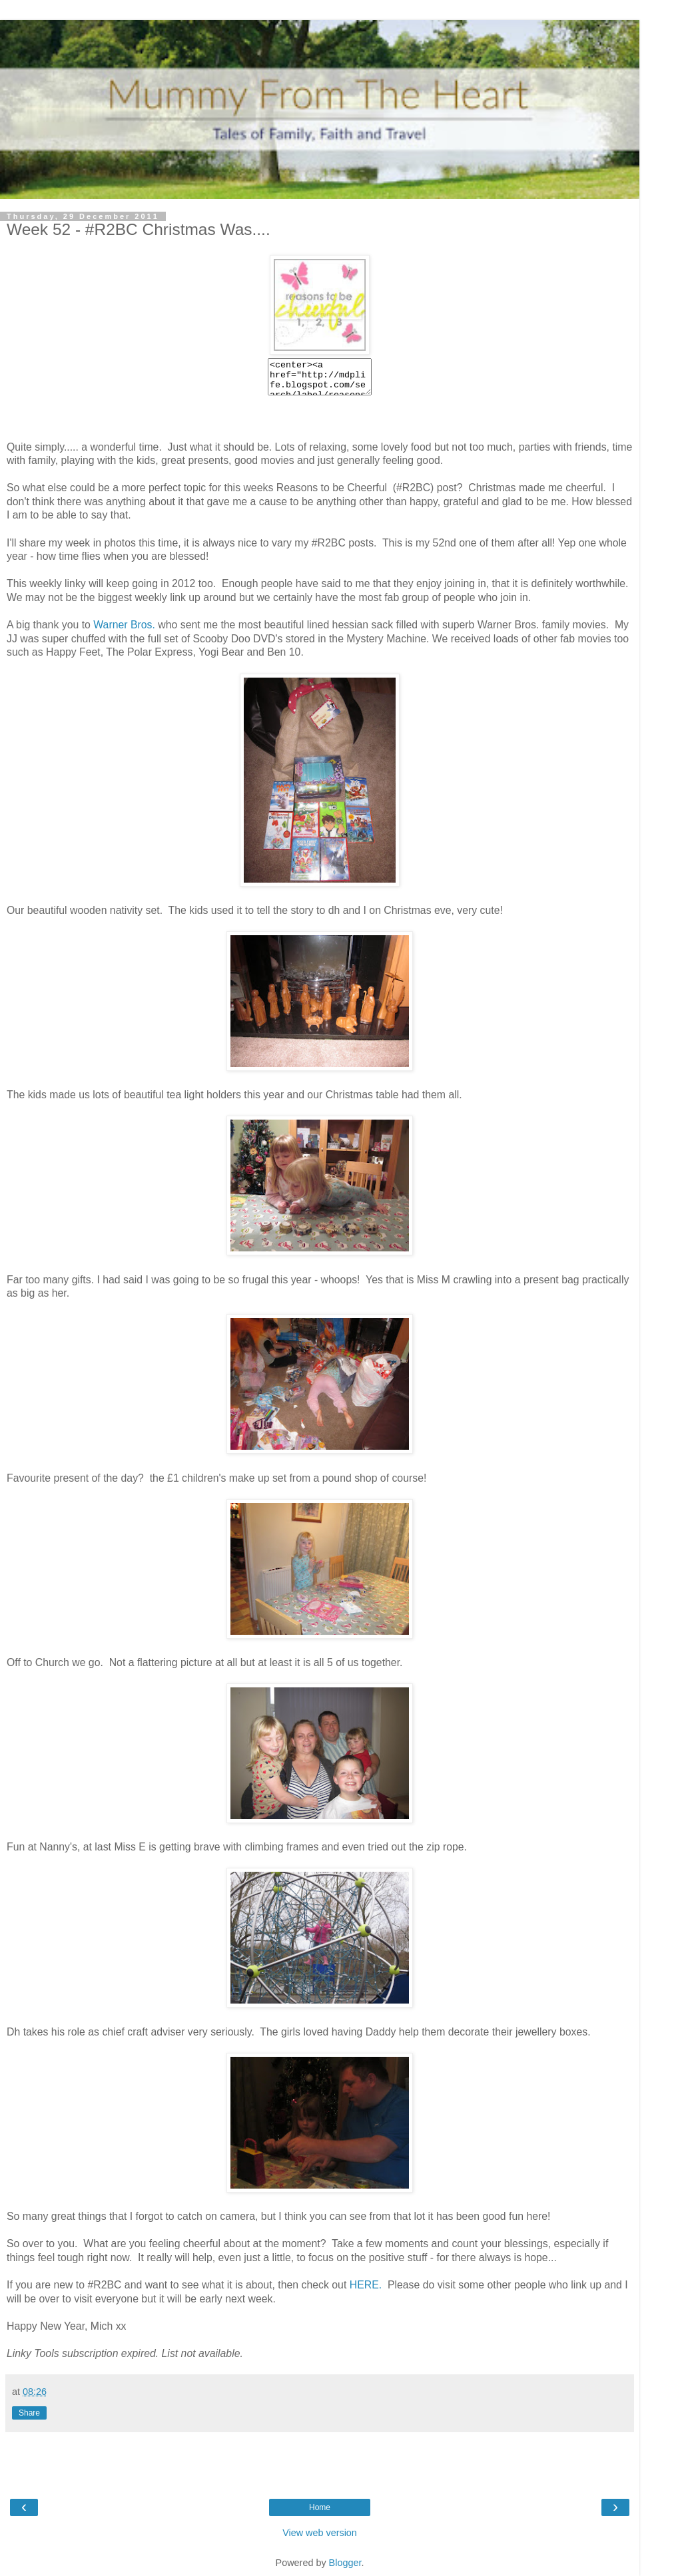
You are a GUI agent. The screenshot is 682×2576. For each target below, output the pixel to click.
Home (319, 2507)
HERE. (366, 2284)
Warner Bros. (124, 624)
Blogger (345, 2562)
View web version (319, 2532)
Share (29, 2413)
